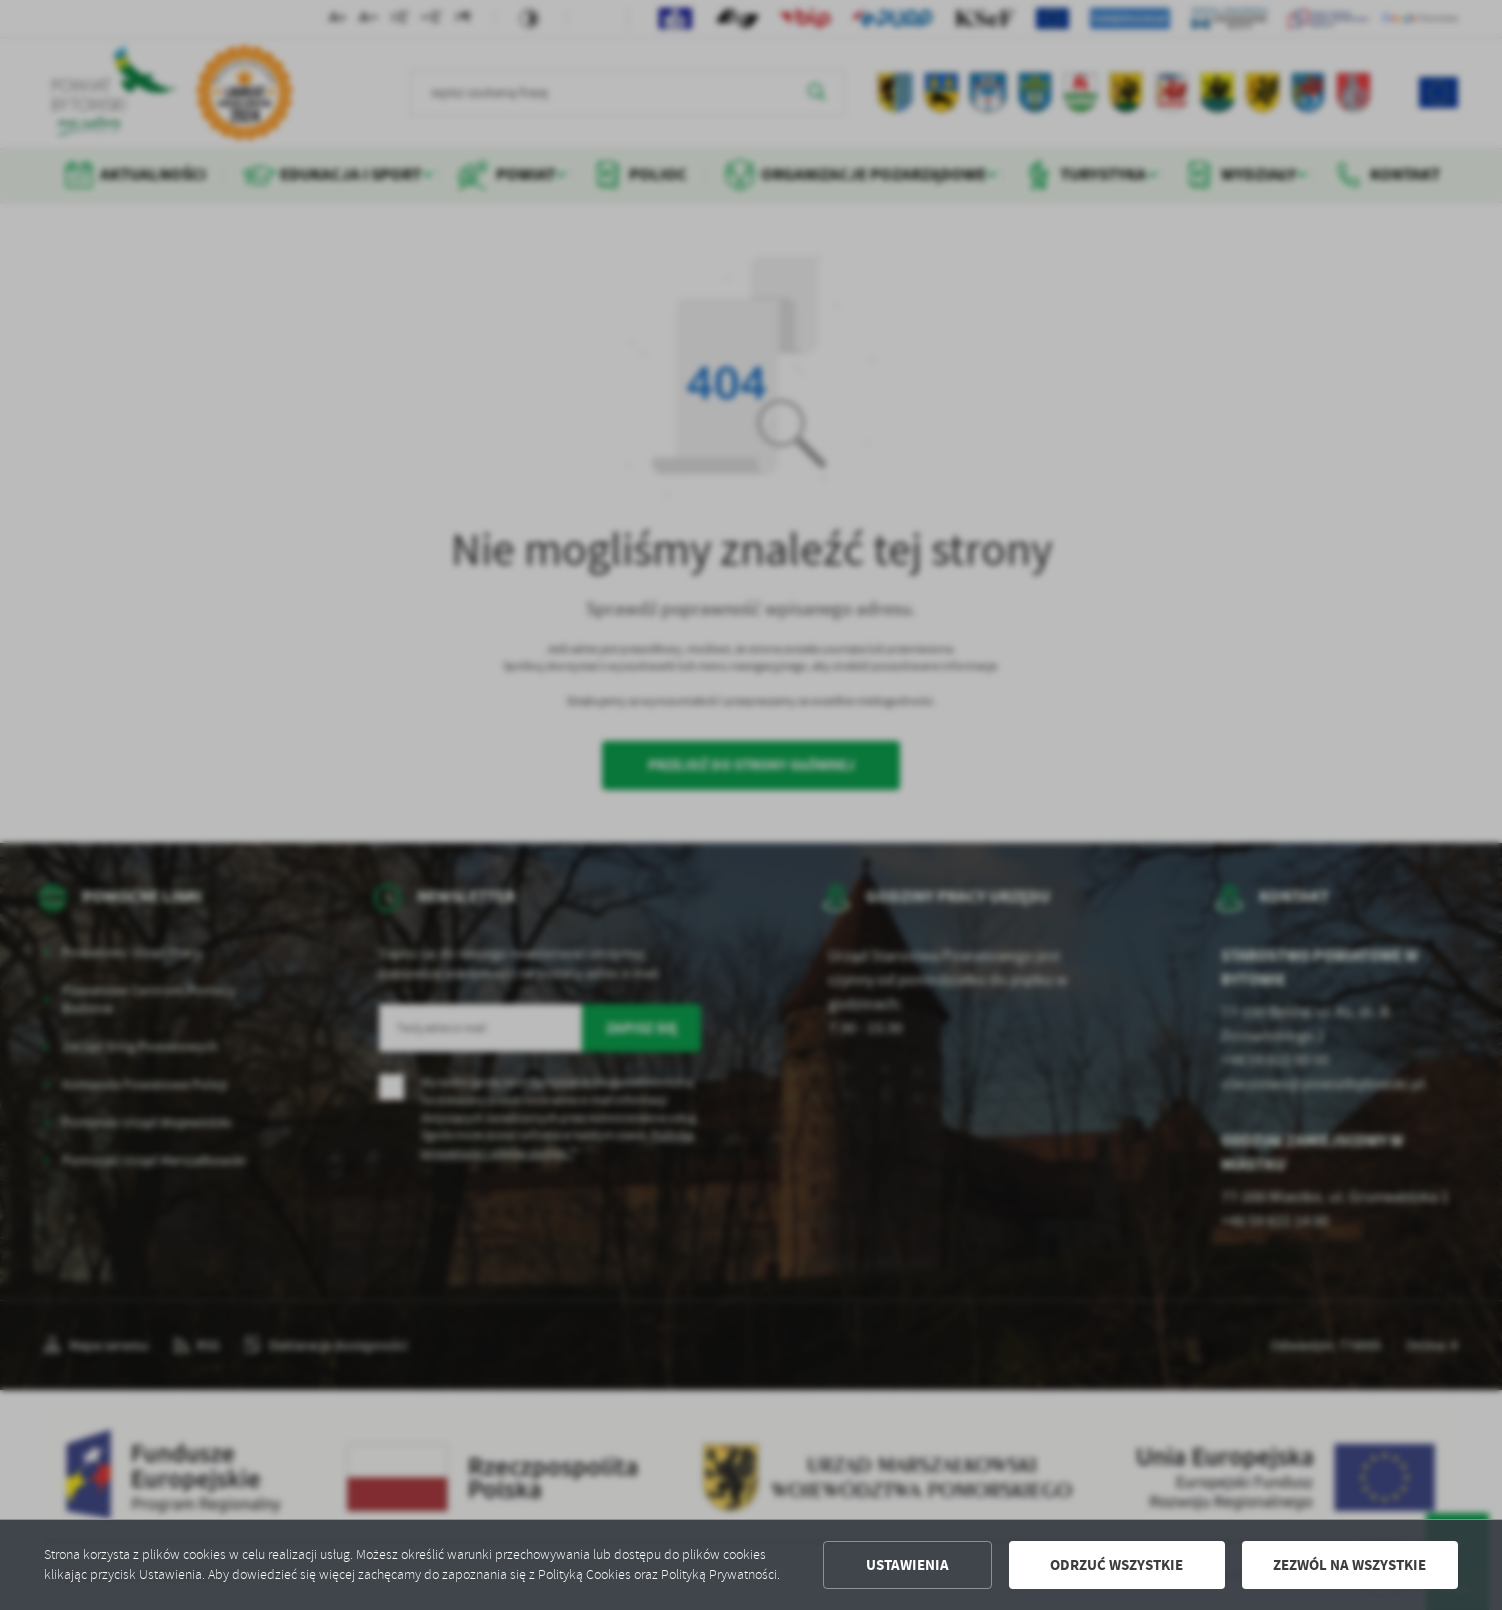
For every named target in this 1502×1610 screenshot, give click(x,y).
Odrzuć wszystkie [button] (1116, 1565)
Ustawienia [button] (907, 1565)
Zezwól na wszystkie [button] (1349, 1565)
